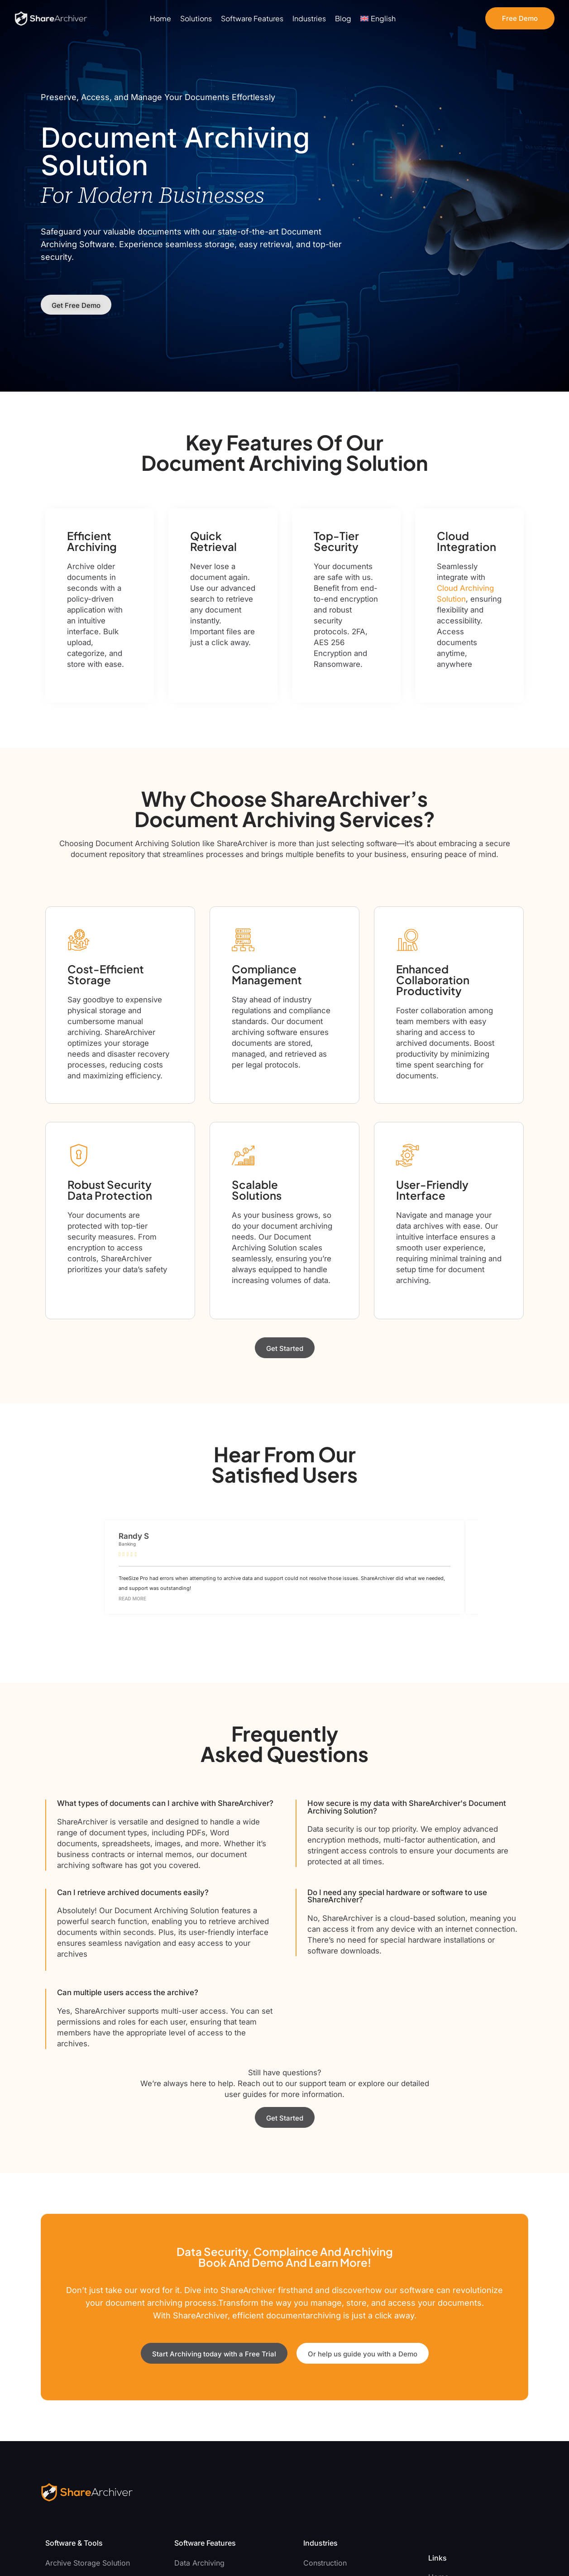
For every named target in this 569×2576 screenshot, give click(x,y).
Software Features (252, 18)
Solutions (196, 18)
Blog (343, 18)
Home (160, 18)
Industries (309, 18)
